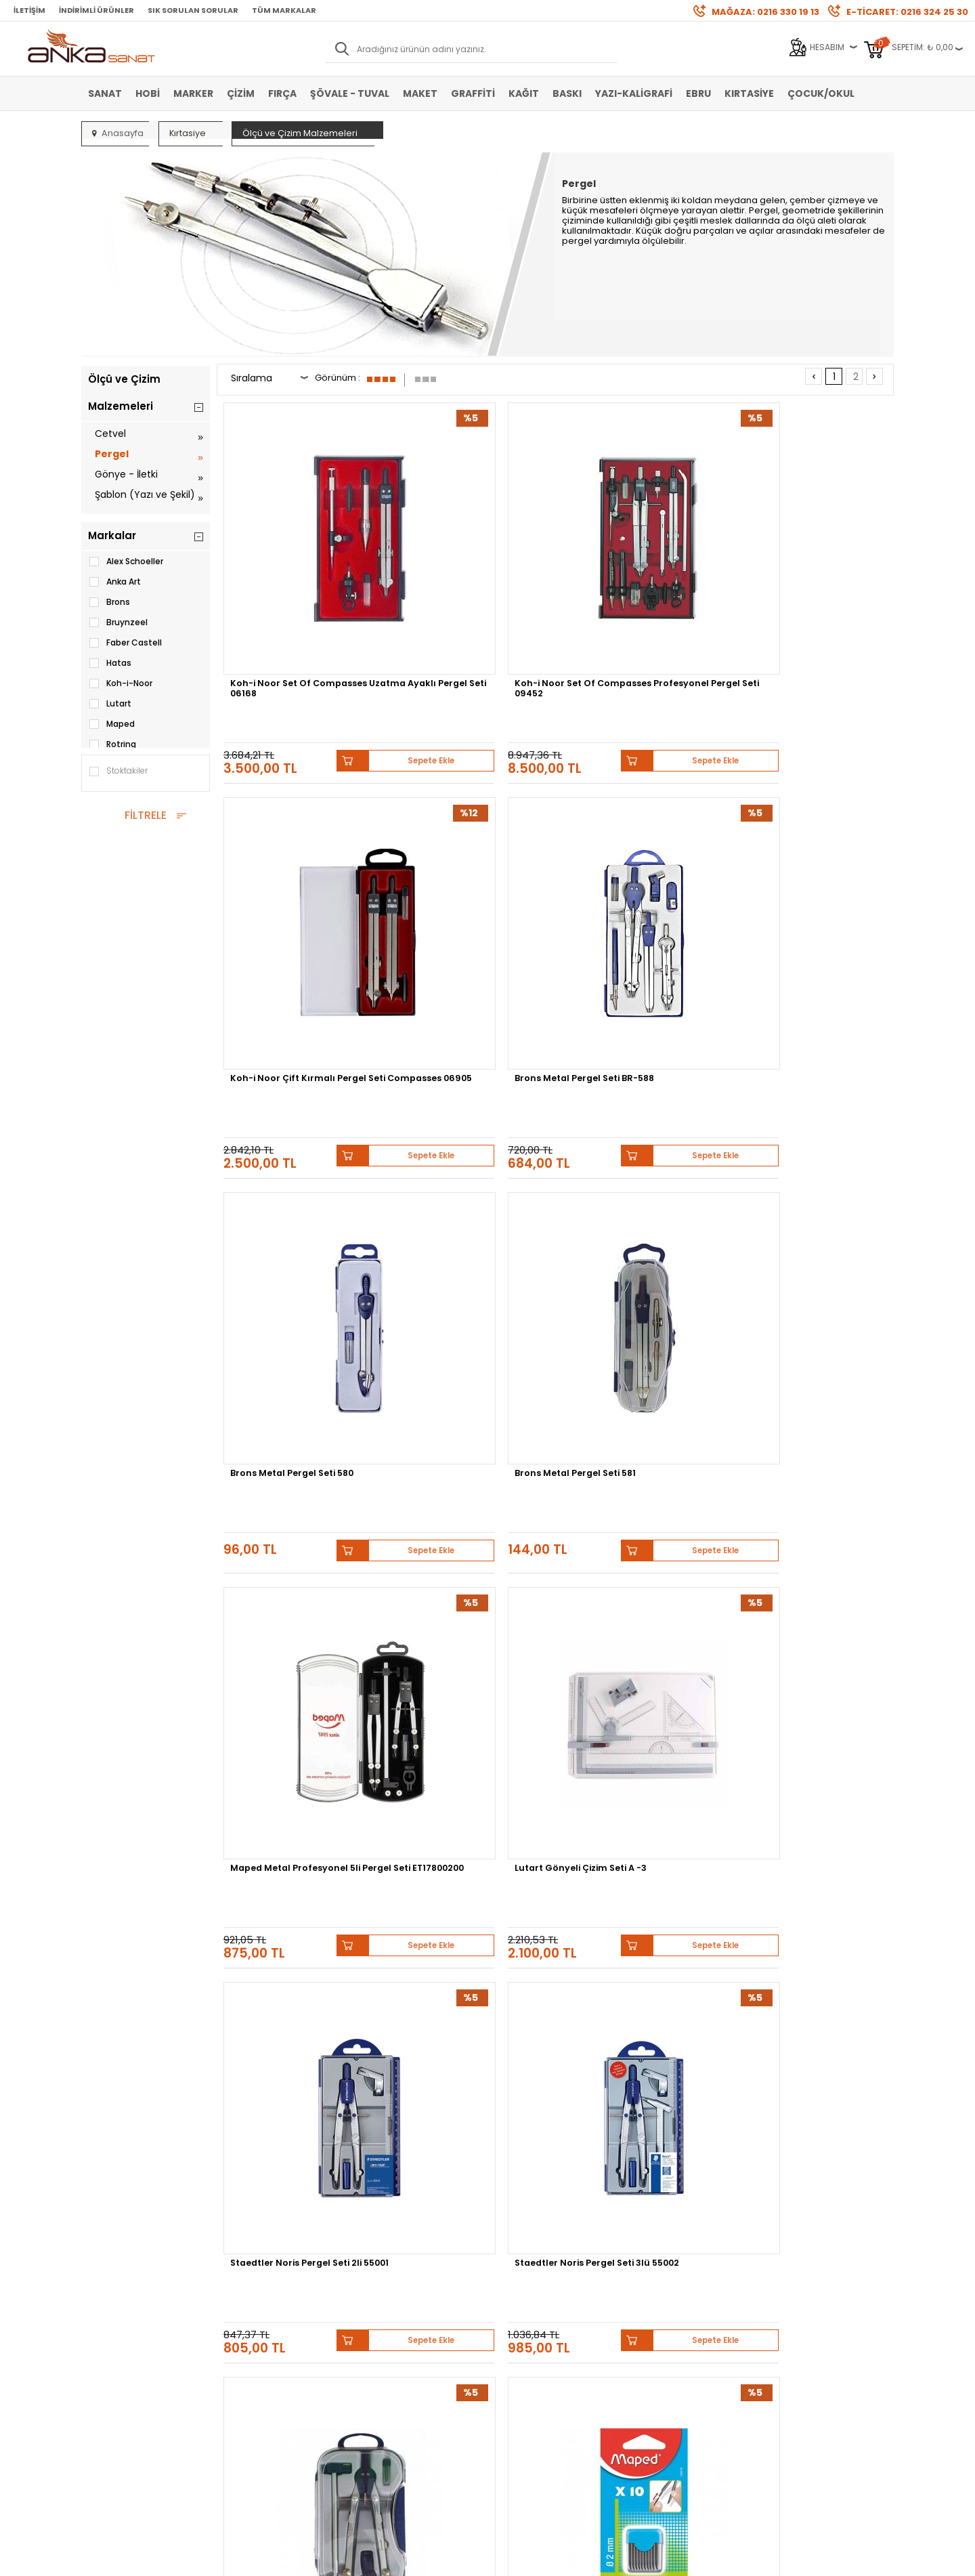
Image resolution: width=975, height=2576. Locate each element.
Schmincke (827, 2145)
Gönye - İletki (126, 474)
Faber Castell (125, 643)
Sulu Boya (108, 2278)
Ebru (698, 93)
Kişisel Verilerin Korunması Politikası (275, 2344)
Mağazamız (518, 2298)
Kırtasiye (749, 93)
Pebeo (696, 2155)
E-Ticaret (447, 2558)
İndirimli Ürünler (96, 10)
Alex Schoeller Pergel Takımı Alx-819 (641, 1881)
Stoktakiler (118, 771)
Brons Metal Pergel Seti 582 (640, 1093)
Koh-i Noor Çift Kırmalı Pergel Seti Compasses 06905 (629, 580)
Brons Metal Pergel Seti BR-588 (810, 576)
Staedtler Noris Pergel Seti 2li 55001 (296, 1098)
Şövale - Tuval (349, 93)
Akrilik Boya (110, 2298)
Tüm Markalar (284, 10)
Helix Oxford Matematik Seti (472, 1353)
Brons (109, 602)
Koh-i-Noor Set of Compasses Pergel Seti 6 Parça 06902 (291, 1885)
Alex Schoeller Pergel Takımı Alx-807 (812, 1881)
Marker (193, 93)
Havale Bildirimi (390, 2319)
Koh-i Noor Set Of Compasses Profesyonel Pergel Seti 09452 (462, 580)
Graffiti (473, 93)
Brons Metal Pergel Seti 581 (468, 831)
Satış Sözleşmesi (257, 2298)
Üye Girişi (377, 2298)
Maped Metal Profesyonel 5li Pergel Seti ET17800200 (643, 836)
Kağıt (523, 93)
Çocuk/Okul (820, 93)
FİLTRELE (146, 815)
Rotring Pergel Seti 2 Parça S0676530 (468, 1620)
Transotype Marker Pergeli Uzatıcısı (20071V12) (809, 1359)
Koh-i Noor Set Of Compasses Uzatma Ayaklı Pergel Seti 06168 (297, 580)
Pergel (112, 454)
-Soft (412, 2558)
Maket (420, 93)
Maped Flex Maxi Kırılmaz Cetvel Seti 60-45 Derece (806, 1620)
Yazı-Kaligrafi (633, 93)
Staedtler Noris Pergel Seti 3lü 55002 (467, 1098)
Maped (111, 724)
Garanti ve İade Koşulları (271, 2319)
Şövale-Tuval (115, 2359)
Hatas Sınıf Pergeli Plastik (465, 1876)
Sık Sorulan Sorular (193, 10)
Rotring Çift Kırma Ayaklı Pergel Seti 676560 (632, 1620)
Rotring (112, 744)
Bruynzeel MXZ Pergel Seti (635, 1353)
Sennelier (646, 2155)
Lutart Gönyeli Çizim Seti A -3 (809, 836)
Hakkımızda (517, 2278)
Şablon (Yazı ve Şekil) (145, 494)
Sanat (105, 93)
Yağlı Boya (109, 2319)
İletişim (29, 10)
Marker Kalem (115, 2339)
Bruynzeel (118, 622)
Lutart (109, 704)
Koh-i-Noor (120, 683)
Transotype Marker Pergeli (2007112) (296, 1620)
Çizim (241, 93)
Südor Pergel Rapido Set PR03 (290, 1359)
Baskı (567, 93)
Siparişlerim (383, 2339)
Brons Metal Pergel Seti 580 (298, 831)
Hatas (109, 663)
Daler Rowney (473, 2155)
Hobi (147, 93)
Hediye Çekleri (522, 2339)
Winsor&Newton (392, 2155)
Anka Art (114, 582)
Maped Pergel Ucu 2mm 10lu (812, 1093)
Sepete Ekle (345, 626)
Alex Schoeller (125, 561)
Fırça (282, 93)
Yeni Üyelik (380, 2278)
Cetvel (110, 433)
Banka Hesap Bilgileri (265, 2278)
